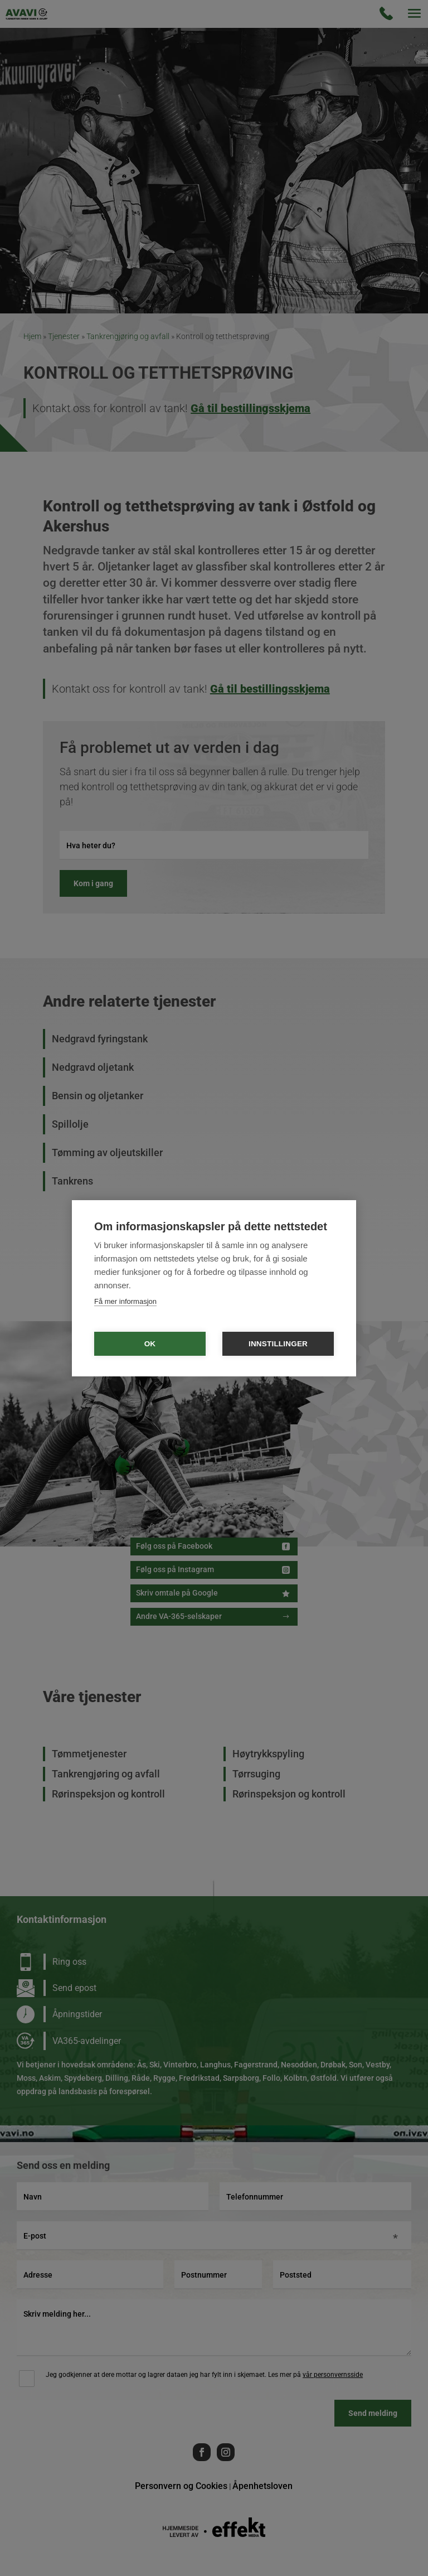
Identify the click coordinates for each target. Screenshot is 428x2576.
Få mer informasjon (125, 1301)
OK (150, 1344)
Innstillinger (278, 1344)
